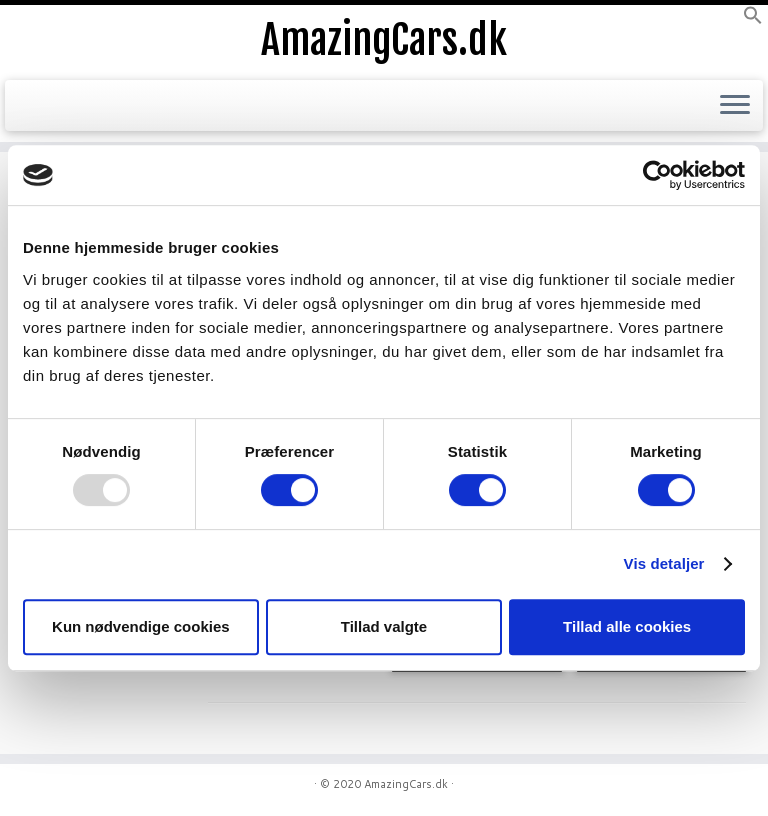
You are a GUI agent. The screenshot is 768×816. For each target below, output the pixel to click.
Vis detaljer (664, 563)
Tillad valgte (384, 626)
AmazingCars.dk (384, 40)
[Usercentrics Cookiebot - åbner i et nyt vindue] (657, 175)
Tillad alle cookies (627, 626)
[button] (753, 20)
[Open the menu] (735, 106)
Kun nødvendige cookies (141, 626)
